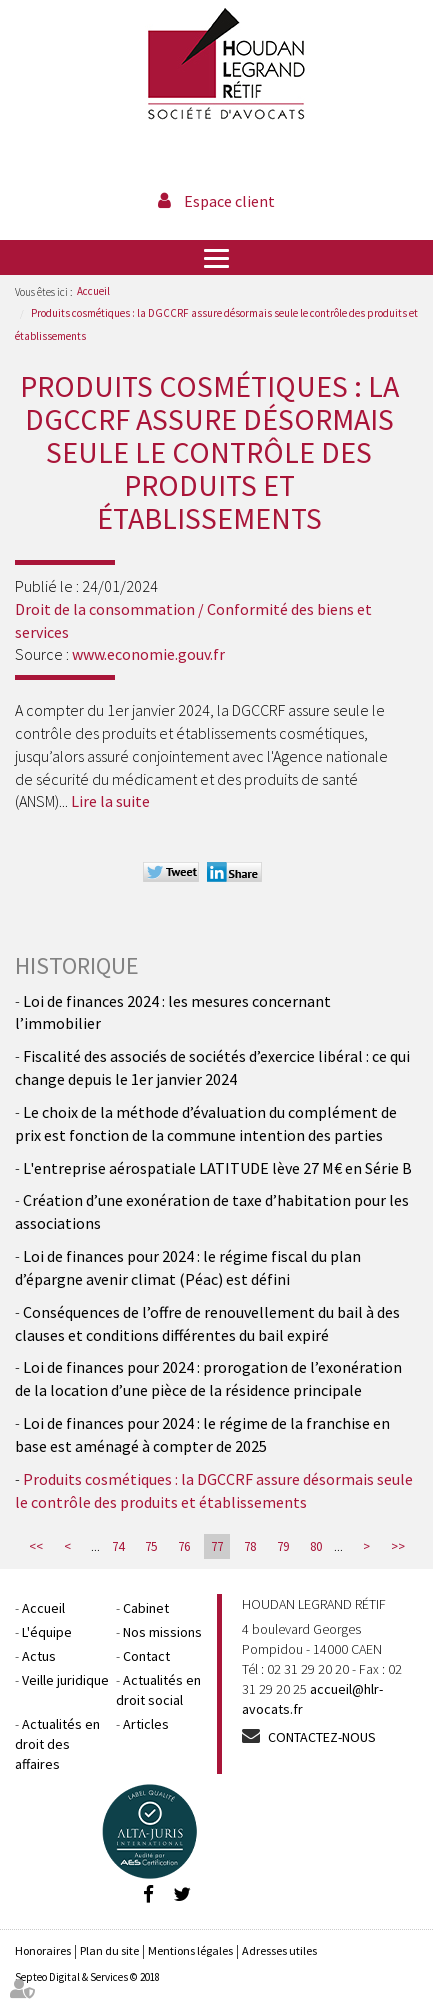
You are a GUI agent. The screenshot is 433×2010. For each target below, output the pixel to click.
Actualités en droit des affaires (57, 1744)
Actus (39, 1656)
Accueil (93, 291)
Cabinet (146, 1608)
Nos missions (162, 1632)
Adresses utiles (279, 1950)
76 (184, 1546)
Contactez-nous (322, 1737)
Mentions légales (190, 1950)
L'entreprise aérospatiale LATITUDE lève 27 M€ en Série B (217, 1168)
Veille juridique (65, 1680)
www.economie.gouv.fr (148, 654)
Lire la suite (110, 801)
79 (283, 1546)
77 (217, 1546)
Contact (146, 1656)
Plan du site (109, 1950)
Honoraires (43, 1950)
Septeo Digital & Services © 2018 (87, 1977)
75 (151, 1546)
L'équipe (47, 1632)
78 (250, 1546)
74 (118, 1546)
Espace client (229, 201)
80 (316, 1546)
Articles (146, 1724)
